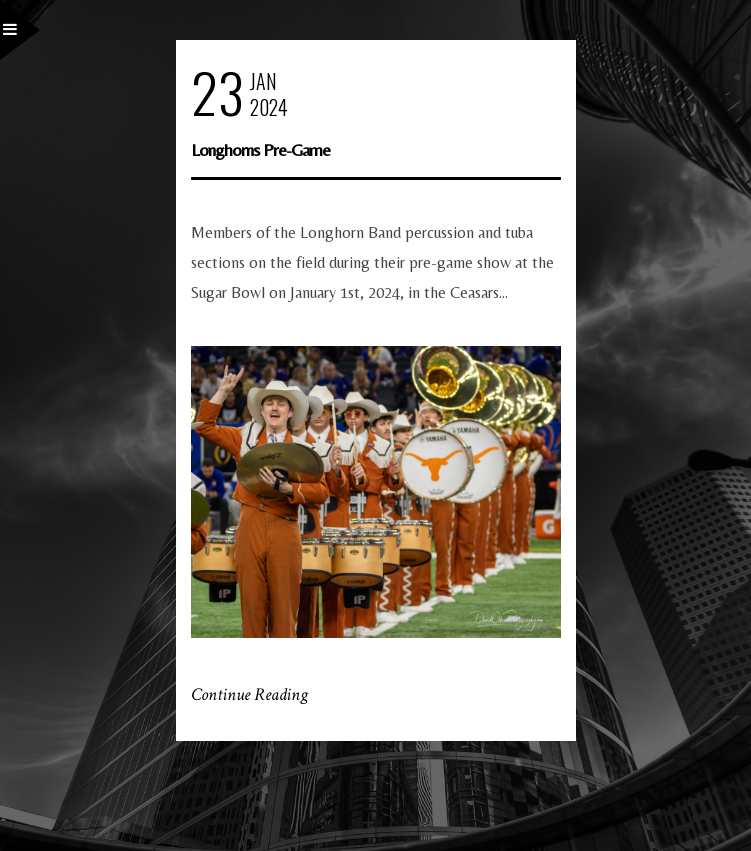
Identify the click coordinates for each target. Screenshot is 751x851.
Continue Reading (249, 694)
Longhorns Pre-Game (260, 149)
